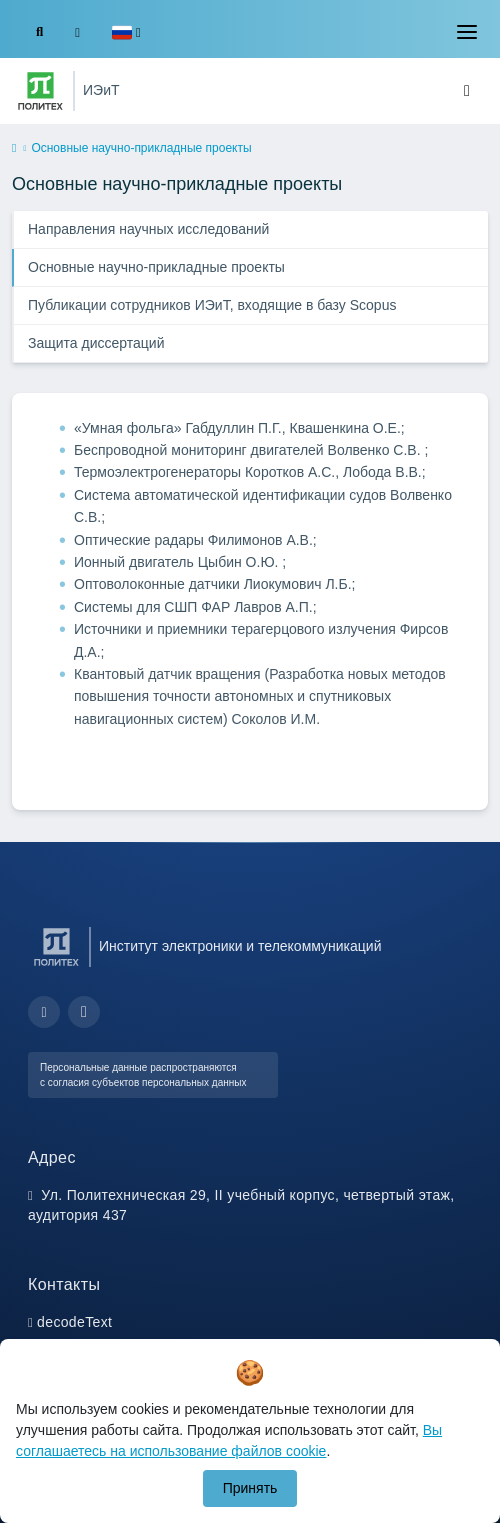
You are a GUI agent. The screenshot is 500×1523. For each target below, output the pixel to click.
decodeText (74, 1322)
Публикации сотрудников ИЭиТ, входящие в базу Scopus (212, 305)
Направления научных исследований (148, 229)
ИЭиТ (101, 90)
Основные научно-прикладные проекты (156, 267)
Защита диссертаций (96, 343)
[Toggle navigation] (467, 32)
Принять (250, 1488)
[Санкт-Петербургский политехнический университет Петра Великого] (40, 91)
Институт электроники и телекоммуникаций (240, 946)
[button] (126, 32)
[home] (14, 149)
